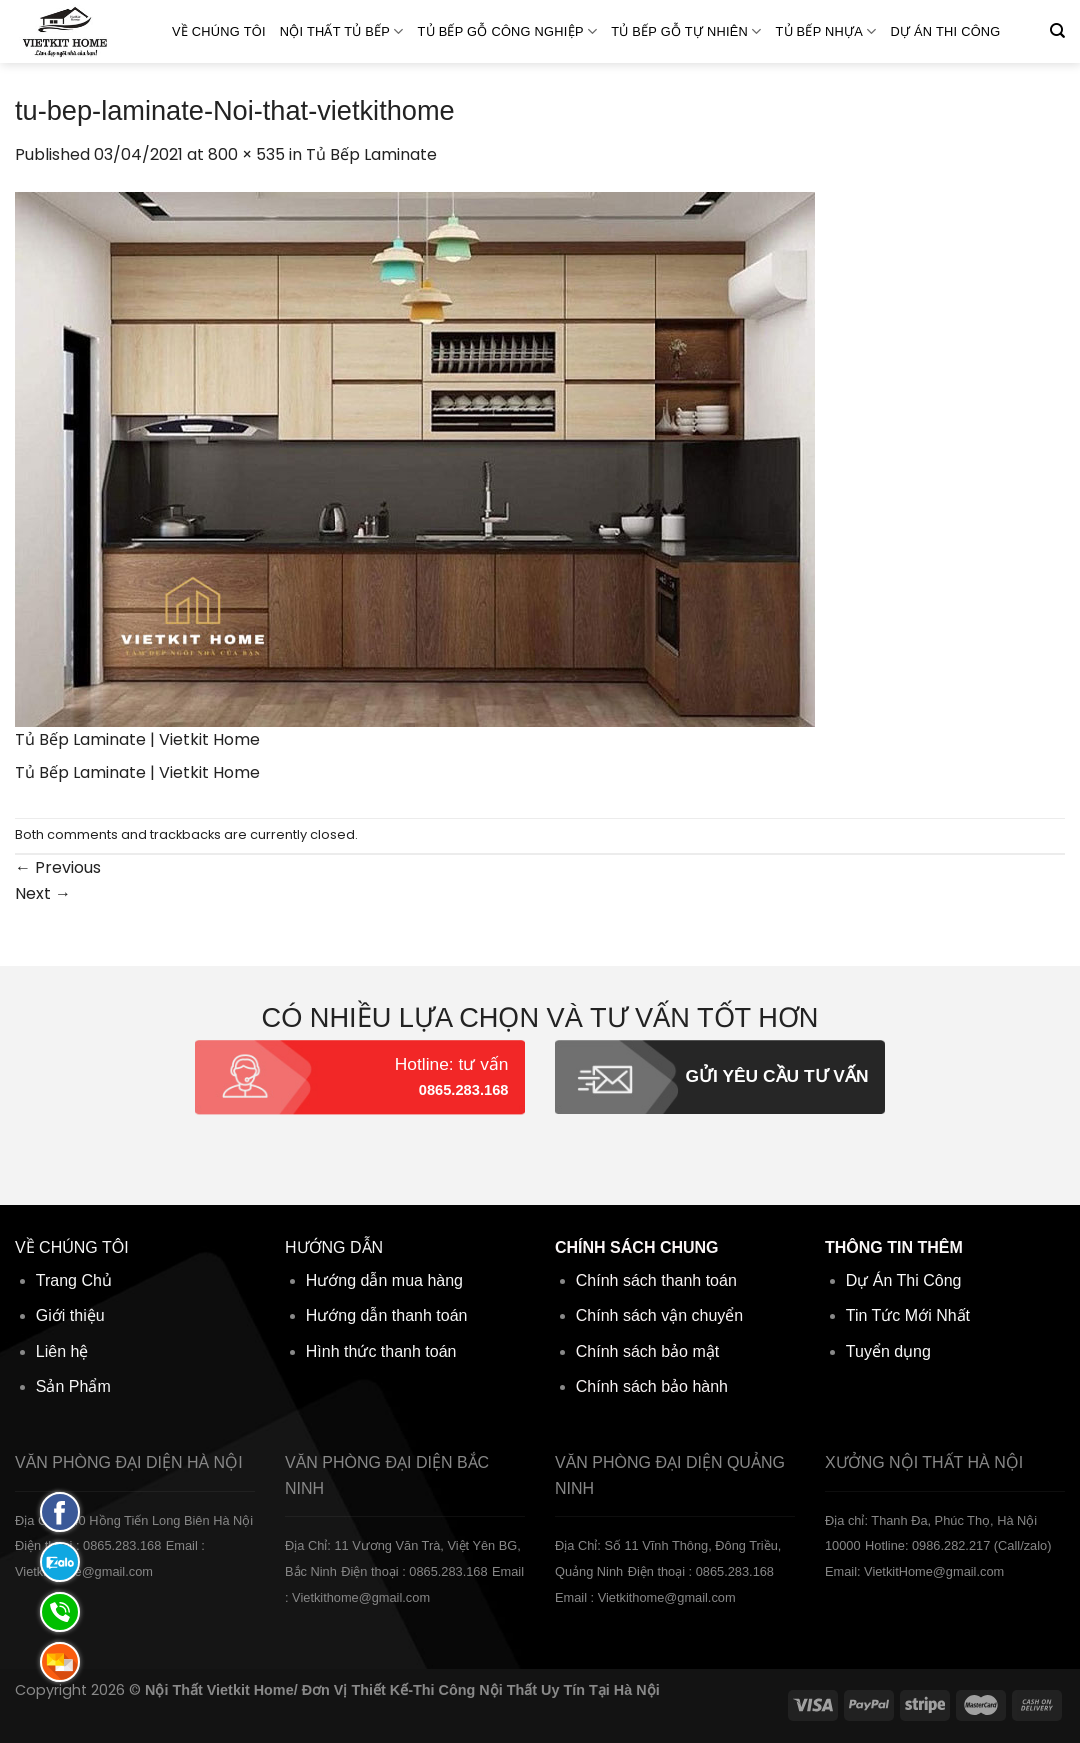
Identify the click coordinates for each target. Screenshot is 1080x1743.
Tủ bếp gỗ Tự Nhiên (686, 31)
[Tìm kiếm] (1057, 31)
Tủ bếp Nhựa (825, 31)
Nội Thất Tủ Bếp (342, 31)
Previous (58, 867)
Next (43, 893)
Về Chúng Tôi (219, 31)
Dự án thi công (946, 31)
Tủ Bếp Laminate (371, 154)
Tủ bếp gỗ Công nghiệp (508, 31)
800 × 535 (246, 154)
